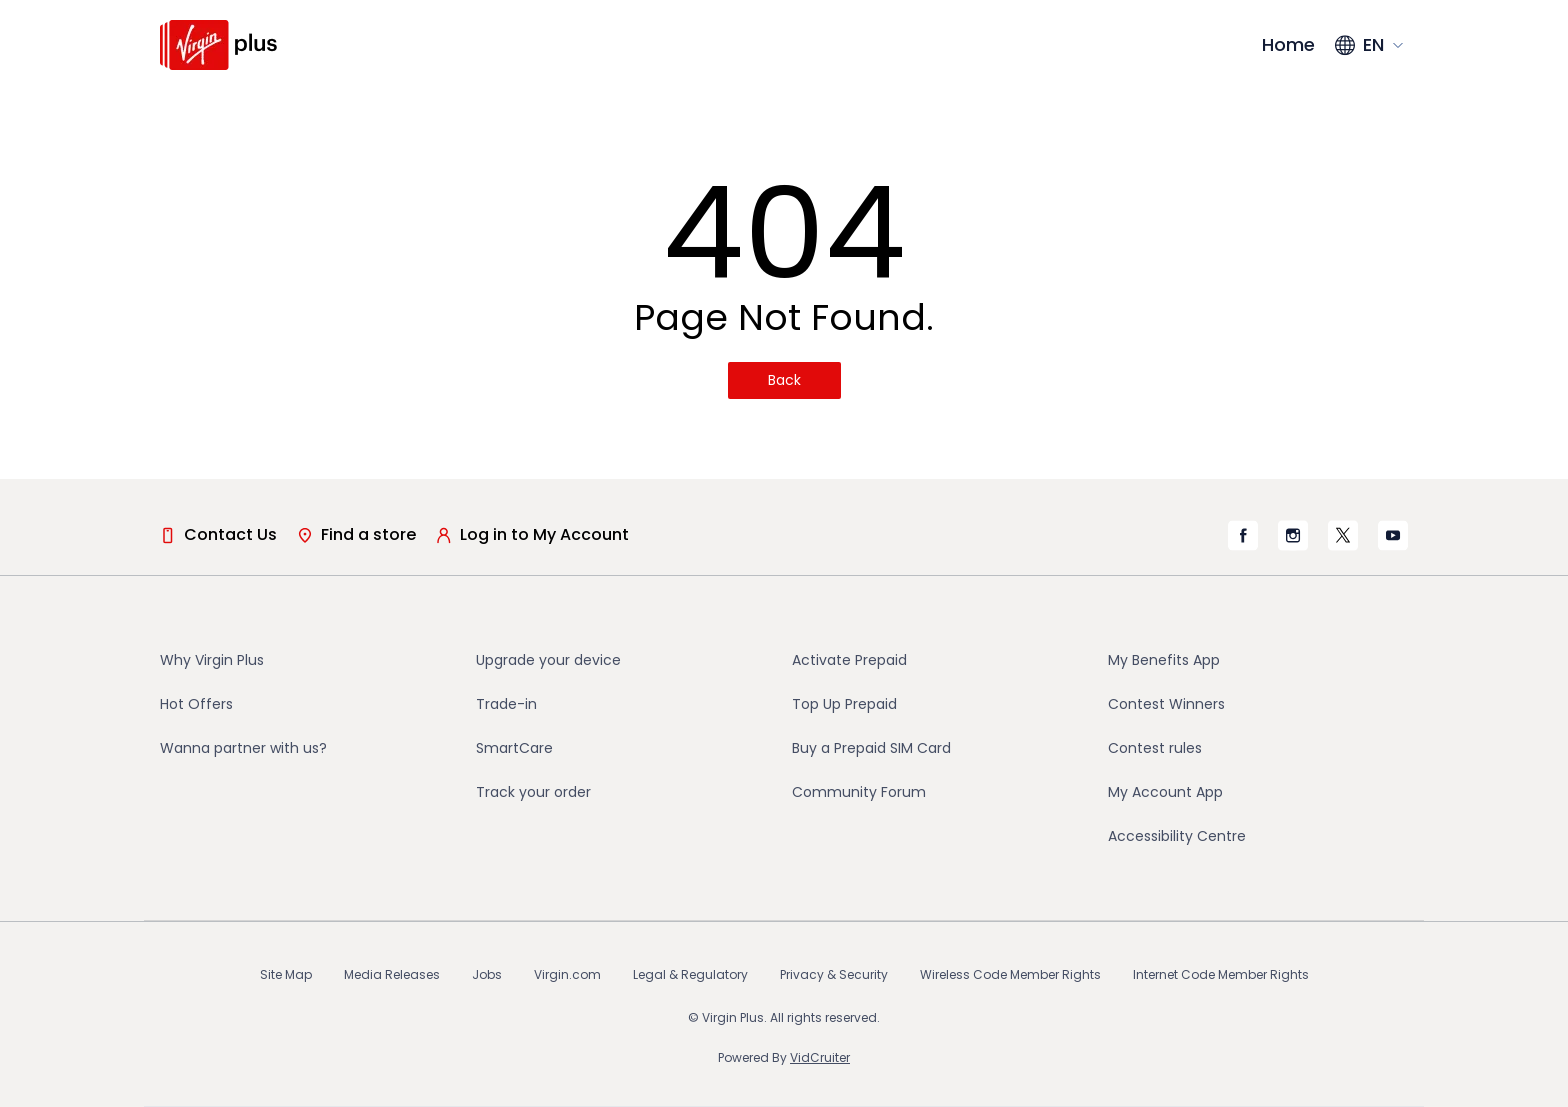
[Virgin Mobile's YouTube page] (1393, 535)
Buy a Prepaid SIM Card (871, 748)
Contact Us (218, 534)
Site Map (286, 974)
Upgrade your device (548, 660)
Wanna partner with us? (243, 748)
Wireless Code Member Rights (1010, 974)
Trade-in (506, 704)
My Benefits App (1164, 660)
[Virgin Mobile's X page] (1343, 535)
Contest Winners (1166, 704)
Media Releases (392, 974)
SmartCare (514, 748)
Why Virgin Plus (212, 660)
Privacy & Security (834, 974)
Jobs (487, 974)
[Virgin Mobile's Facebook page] (1243, 535)
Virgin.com (567, 974)
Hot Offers (196, 704)
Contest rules (1155, 748)
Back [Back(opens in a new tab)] (784, 380)
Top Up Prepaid (844, 704)
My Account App (1165, 792)
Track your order (533, 792)
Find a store (356, 534)
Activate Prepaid (849, 660)
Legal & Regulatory (690, 974)
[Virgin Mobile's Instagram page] (1293, 535)
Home (1288, 44)
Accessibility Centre (1177, 836)
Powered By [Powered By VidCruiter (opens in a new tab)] (784, 1057)
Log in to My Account (532, 534)
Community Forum (859, 792)
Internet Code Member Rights (1221, 974)
